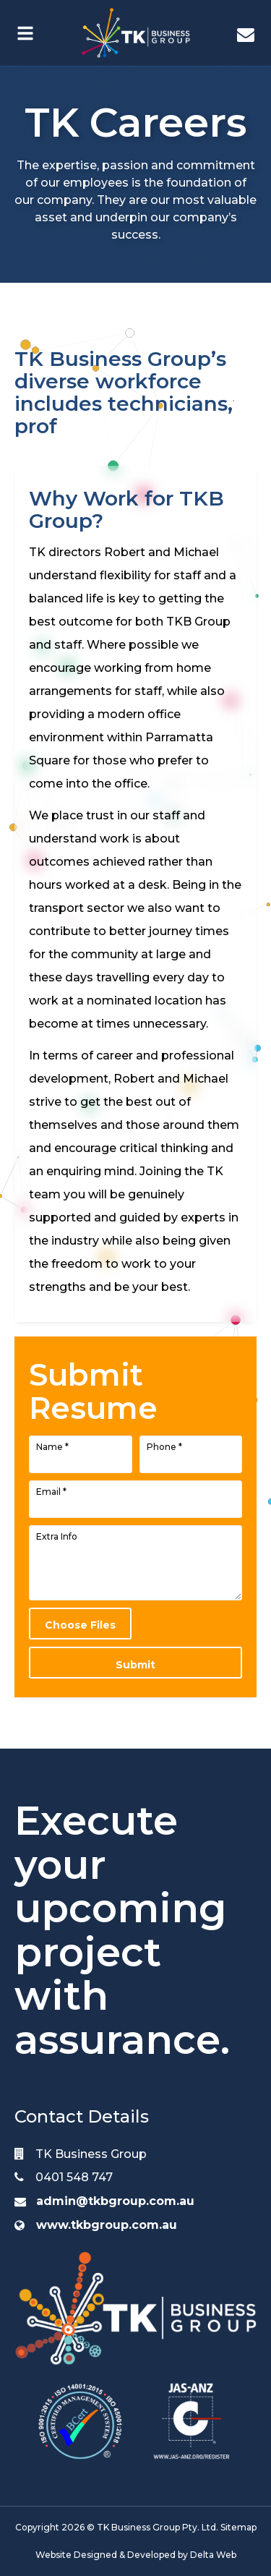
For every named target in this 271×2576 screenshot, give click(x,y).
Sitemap (238, 2527)
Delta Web (213, 2554)
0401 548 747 (63, 2177)
